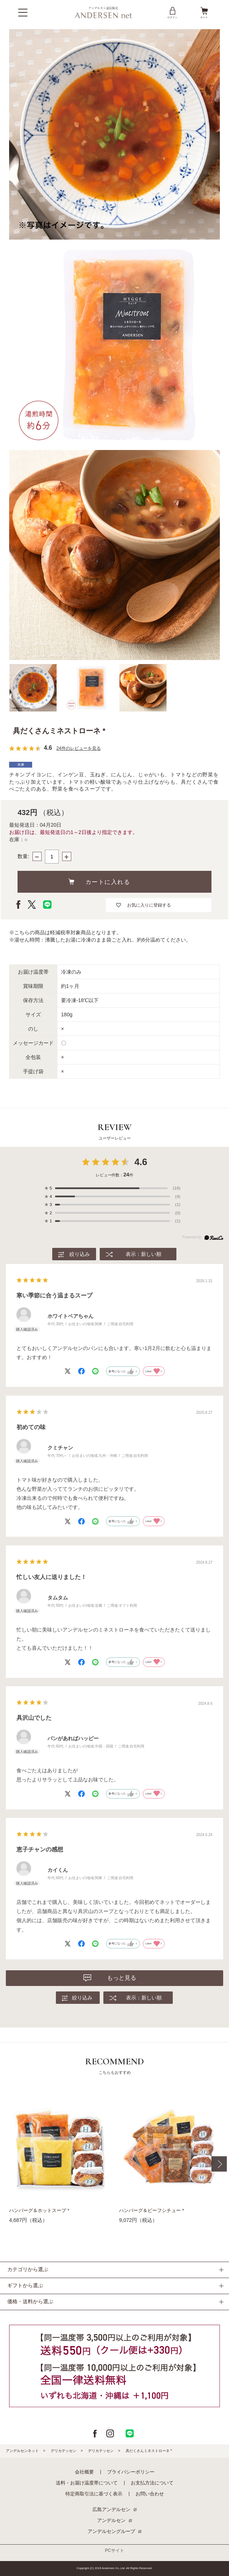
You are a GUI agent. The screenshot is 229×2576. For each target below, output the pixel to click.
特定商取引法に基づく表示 (93, 2494)
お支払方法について (152, 2483)
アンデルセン (111, 2520)
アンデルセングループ (111, 2531)
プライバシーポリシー (130, 2472)
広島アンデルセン (111, 2509)
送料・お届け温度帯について (87, 2483)
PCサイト (114, 2550)
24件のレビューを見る (78, 748)
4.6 (140, 1162)
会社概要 (84, 2472)
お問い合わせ (150, 2494)
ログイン (172, 12)
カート (204, 12)
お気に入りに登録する (149, 905)
